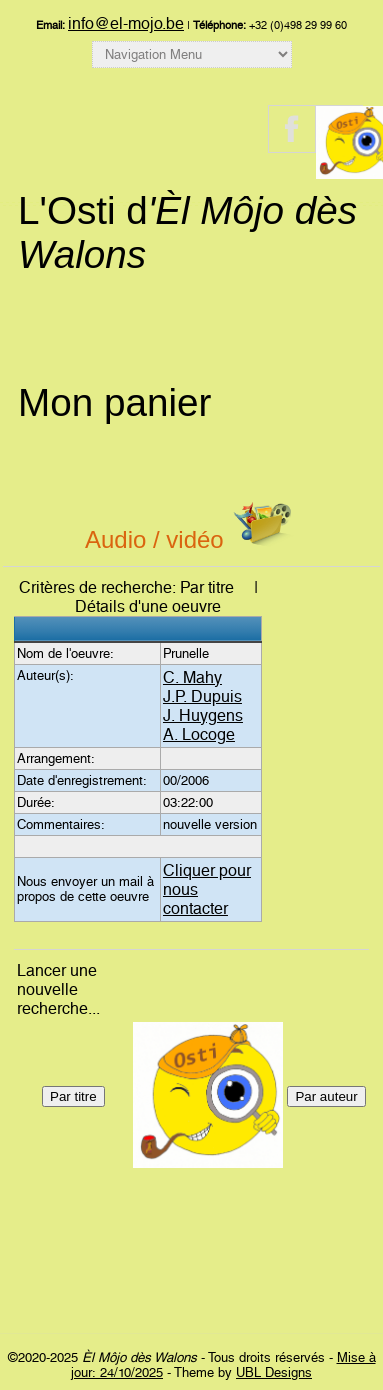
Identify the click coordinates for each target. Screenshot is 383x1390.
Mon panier (114, 402)
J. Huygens (203, 715)
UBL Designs (274, 1372)
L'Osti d (187, 232)
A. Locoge (199, 734)
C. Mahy (192, 677)
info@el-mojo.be (126, 23)
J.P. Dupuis (202, 696)
